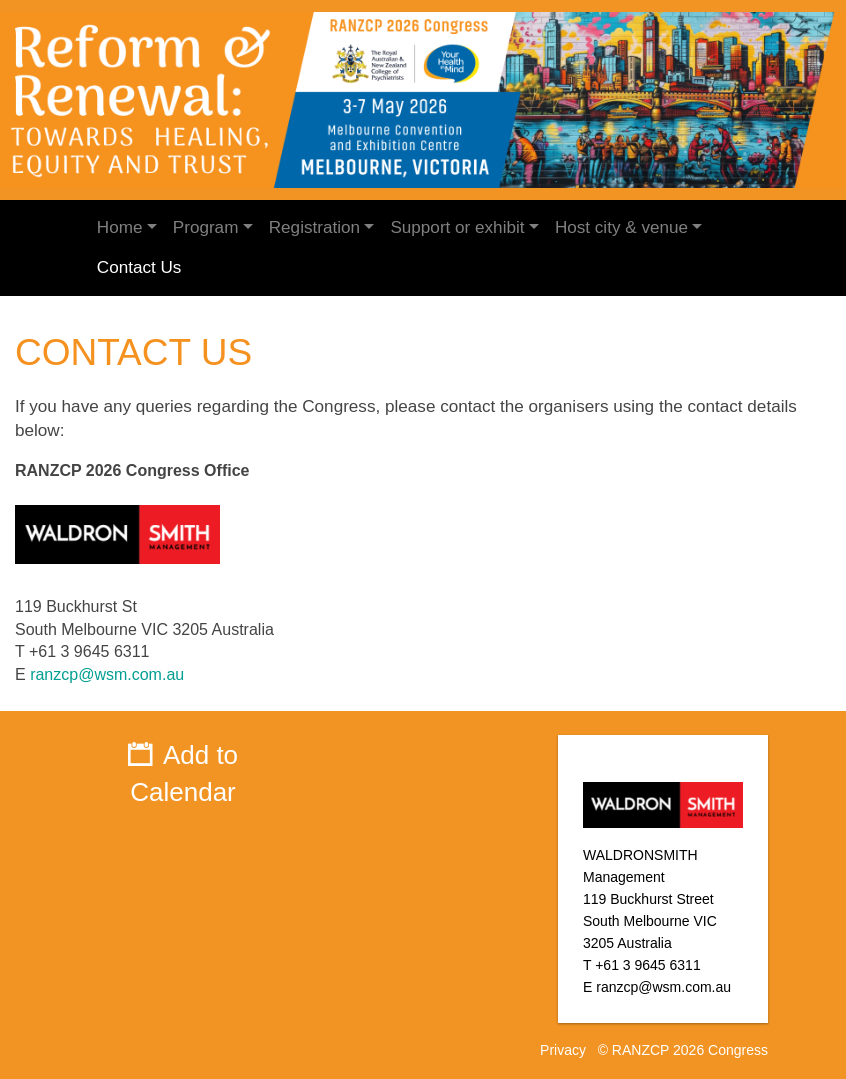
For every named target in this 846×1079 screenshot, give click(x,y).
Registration (314, 227)
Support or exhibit (457, 227)
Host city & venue (621, 227)
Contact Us (139, 267)
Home (120, 227)
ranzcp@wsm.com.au (107, 674)
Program (206, 227)
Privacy (563, 1050)
